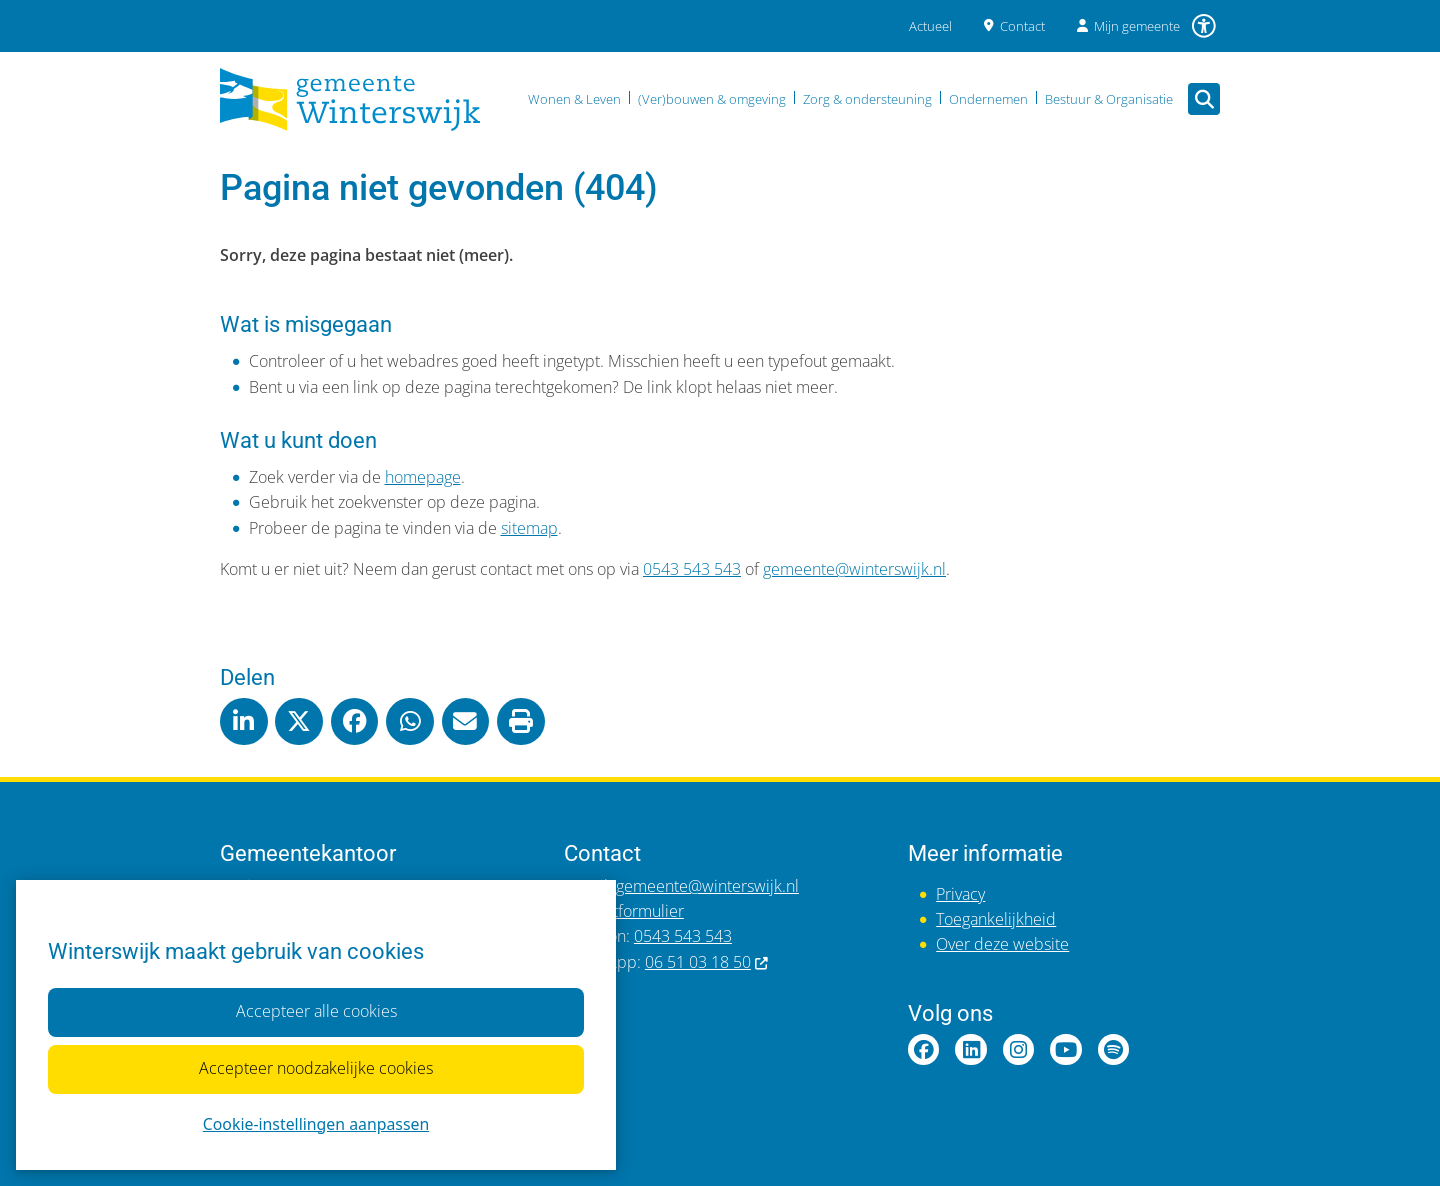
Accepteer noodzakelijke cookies (316, 1069)
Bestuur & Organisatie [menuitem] (1109, 99)
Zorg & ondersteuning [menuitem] (867, 99)
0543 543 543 (692, 569)
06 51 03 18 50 (707, 962)
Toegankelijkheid (996, 919)
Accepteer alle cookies (315, 1012)
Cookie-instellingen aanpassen (316, 1124)
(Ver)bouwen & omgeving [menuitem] (712, 99)
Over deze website (1002, 944)
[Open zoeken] (1204, 99)
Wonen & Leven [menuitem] (574, 99)
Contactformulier (624, 911)
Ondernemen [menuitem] (988, 99)
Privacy (960, 894)
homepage (423, 477)
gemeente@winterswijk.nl (854, 569)
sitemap (529, 528)
